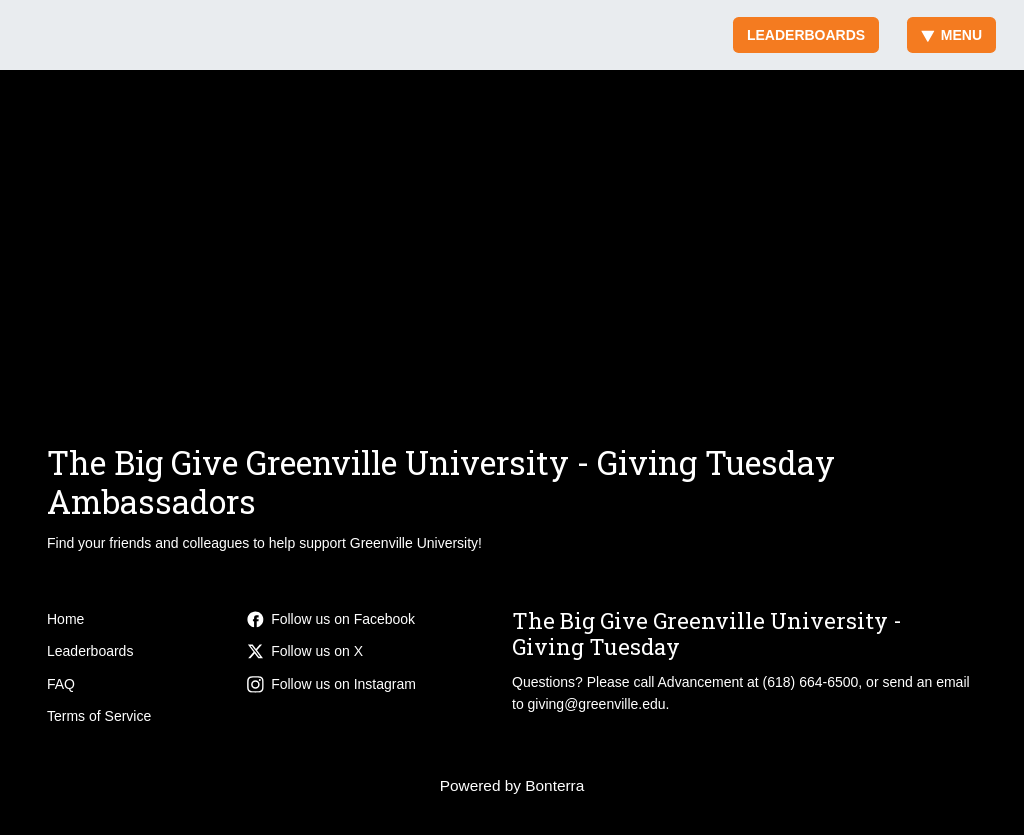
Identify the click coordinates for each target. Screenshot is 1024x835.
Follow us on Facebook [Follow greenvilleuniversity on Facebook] (331, 619)
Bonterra (554, 785)
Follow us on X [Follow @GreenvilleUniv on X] (305, 651)
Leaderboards (806, 35)
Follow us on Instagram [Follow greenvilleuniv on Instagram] (331, 684)
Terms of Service (99, 716)
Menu (951, 35)
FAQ (61, 684)
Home (65, 619)
